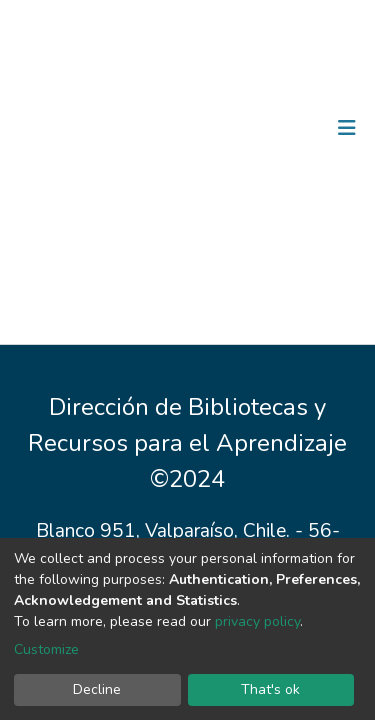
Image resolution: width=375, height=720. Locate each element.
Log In (284, 128)
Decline (97, 689)
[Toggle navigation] (347, 128)
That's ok (270, 689)
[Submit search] (243, 128)
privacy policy (257, 621)
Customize (46, 649)
